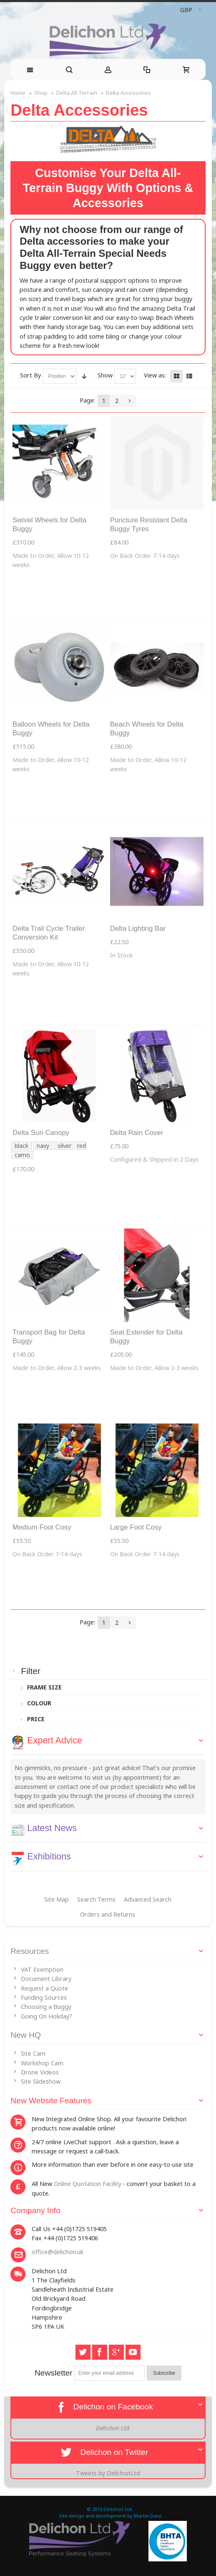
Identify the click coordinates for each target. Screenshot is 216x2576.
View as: (155, 375)
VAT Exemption (42, 1969)
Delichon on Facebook (103, 2406)
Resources (29, 1951)
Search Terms (96, 1899)
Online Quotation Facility (87, 2184)
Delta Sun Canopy (41, 1133)
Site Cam (33, 2053)
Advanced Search (147, 1899)
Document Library (46, 1979)
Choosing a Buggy (46, 2007)
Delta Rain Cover (136, 1133)
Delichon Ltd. (118, 2509)
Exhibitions (48, 1856)
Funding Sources (44, 1997)
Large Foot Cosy (136, 1527)
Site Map (56, 1899)
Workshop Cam (42, 2063)
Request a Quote (44, 1988)
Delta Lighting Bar (138, 928)
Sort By (30, 375)
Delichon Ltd (112, 2428)
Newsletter (54, 2372)
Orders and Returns (107, 1914)
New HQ (25, 2035)
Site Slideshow (40, 2081)
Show (105, 375)
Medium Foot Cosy (42, 1527)
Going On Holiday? (46, 2016)
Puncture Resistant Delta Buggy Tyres (149, 524)
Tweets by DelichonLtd (108, 2473)
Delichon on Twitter (103, 2452)
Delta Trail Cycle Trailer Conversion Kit (49, 933)
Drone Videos (40, 2072)
